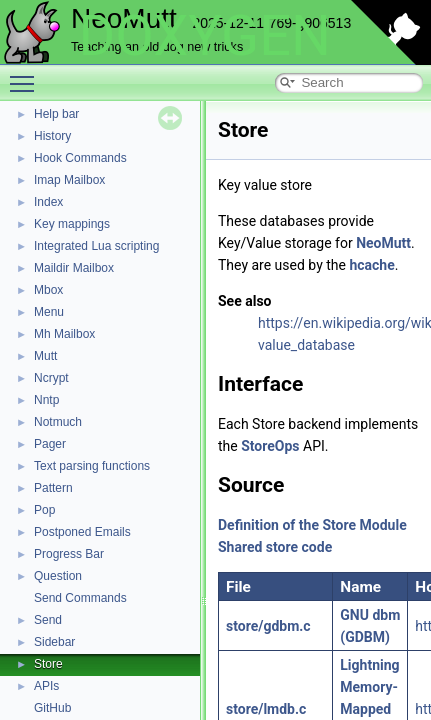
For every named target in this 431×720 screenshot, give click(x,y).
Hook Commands (80, 158)
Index (48, 202)
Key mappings (72, 224)
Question (58, 576)
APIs (46, 686)
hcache (371, 265)
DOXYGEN (204, 36)
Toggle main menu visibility (27, 75)
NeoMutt (383, 243)
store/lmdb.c (266, 709)
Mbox (48, 290)
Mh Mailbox (64, 334)
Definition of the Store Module (312, 525)
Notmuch (58, 422)
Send (48, 620)
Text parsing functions (92, 466)
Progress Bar (69, 554)
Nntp (46, 400)
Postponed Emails (82, 532)
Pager (50, 444)
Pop (44, 510)
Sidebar (54, 642)
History (52, 136)
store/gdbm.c (268, 626)
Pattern (53, 488)
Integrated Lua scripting (96, 246)
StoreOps (270, 446)
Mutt (45, 356)
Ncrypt (51, 378)
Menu (49, 312)
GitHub (52, 708)
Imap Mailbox (69, 180)
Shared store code (275, 547)
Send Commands (80, 598)
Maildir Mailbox (74, 268)
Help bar (56, 114)
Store (48, 664)
